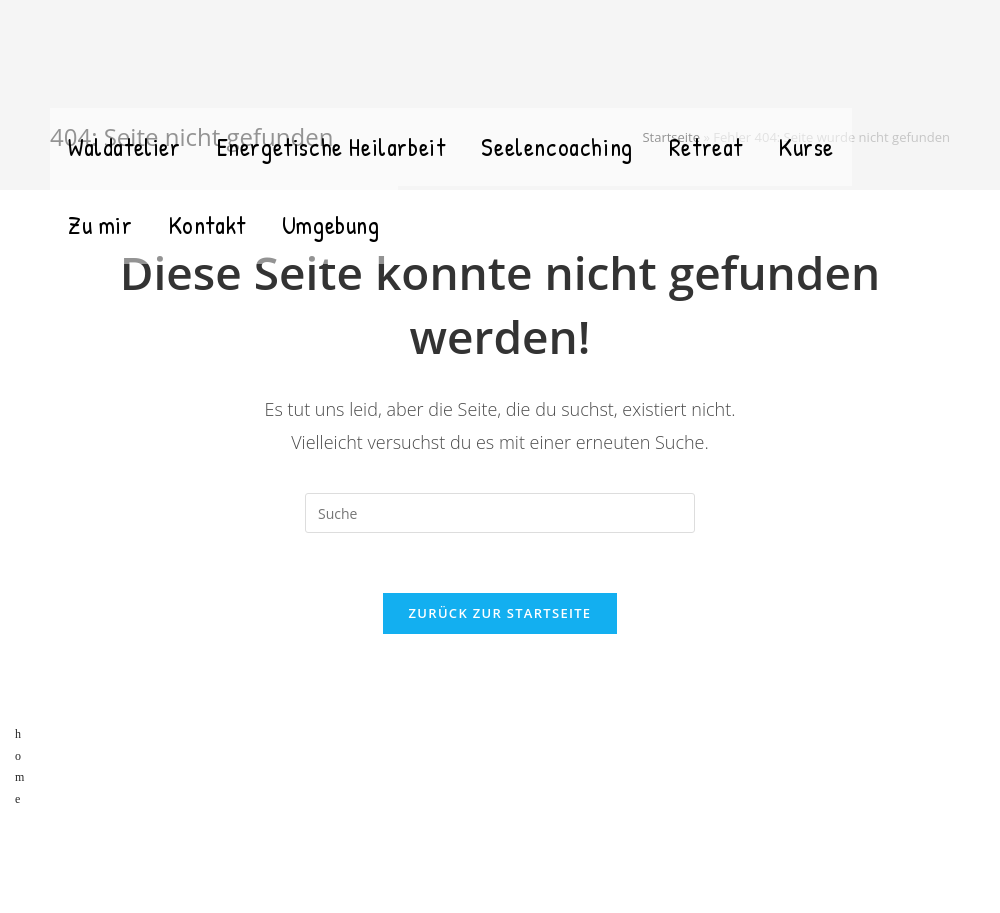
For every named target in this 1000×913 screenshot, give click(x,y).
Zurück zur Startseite (500, 613)
